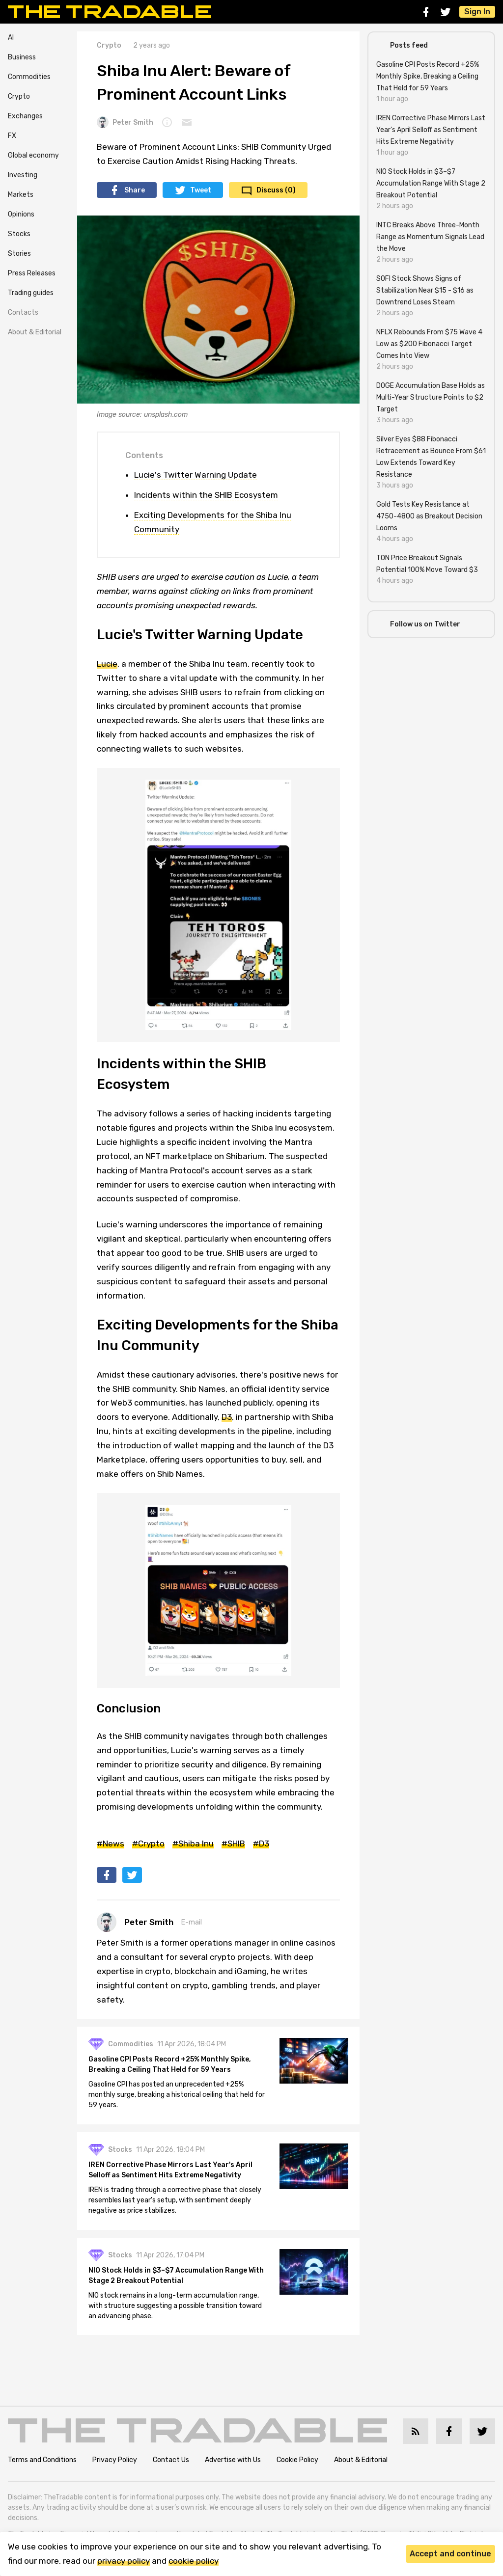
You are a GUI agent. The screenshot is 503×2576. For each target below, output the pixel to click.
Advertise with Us (233, 2460)
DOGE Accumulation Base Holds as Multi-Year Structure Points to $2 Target (430, 397)
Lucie (107, 664)
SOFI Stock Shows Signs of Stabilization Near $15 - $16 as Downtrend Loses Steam (425, 290)
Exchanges (25, 116)
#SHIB (233, 1843)
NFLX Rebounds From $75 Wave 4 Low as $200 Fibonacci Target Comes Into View (429, 344)
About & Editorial (34, 332)
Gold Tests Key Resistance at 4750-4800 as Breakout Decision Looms (429, 516)
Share (134, 190)
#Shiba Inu (193, 1843)
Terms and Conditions (42, 2460)
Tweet (200, 190)
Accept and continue (450, 2553)
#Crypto (148, 1843)
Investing (22, 175)
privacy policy (123, 2561)
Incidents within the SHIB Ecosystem (206, 495)
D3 (227, 1417)
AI (11, 37)
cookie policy (193, 2561)
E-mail (191, 1922)
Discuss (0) (276, 190)
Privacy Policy (114, 2460)
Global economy (33, 155)
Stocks (19, 234)
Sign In (477, 11)
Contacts (23, 312)
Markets (20, 194)
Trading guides (31, 293)
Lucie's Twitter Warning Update (195, 475)
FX (12, 136)
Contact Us (171, 2460)
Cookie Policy (297, 2460)
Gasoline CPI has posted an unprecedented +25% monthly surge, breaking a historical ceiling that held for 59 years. (177, 2095)
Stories (19, 253)
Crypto (19, 96)
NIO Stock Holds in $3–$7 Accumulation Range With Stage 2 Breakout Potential (176, 2276)
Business (22, 57)
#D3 (261, 1843)
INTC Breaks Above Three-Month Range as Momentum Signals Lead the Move (430, 237)
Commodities (29, 77)
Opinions (21, 214)
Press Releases (32, 273)
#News (110, 1843)
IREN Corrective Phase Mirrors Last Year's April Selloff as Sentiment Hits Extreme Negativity (171, 2170)
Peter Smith (125, 122)
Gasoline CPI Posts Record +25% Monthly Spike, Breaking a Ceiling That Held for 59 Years (170, 2065)
